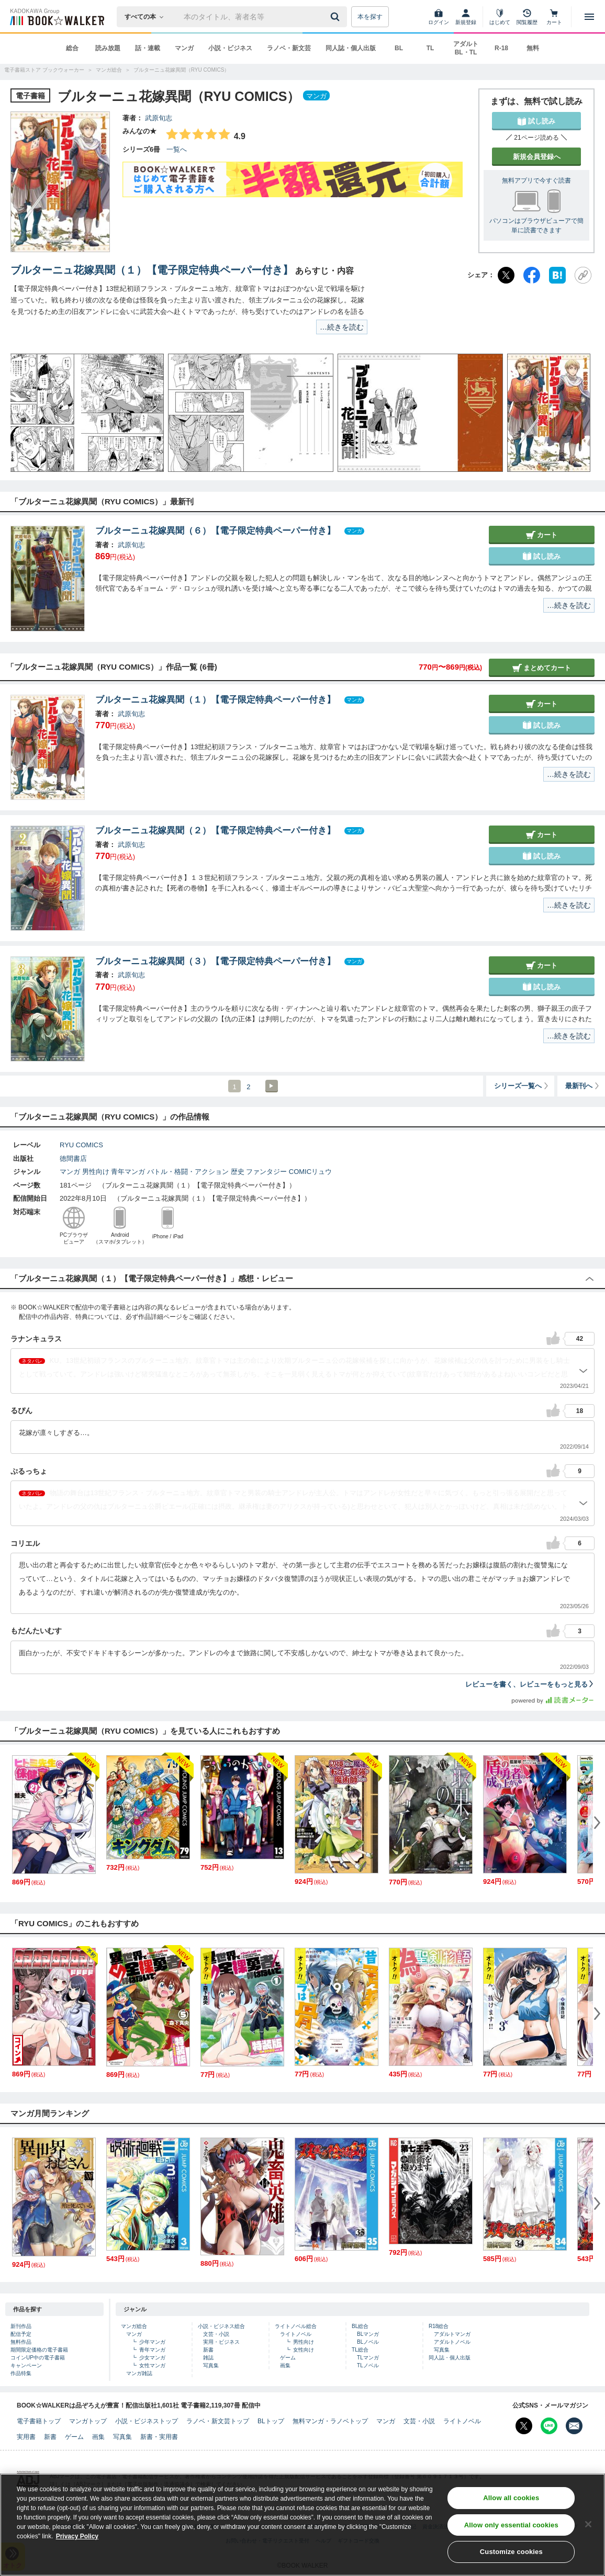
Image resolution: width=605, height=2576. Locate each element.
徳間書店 (73, 1158)
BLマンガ (368, 2334)
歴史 (237, 1172)
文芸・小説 (216, 2334)
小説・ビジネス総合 (221, 2326)
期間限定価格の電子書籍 (39, 2350)
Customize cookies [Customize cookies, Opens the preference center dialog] (511, 2556)
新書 (208, 2350)
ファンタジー (266, 1172)
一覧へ (176, 149)
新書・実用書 (159, 2437)
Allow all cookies (511, 2502)
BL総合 (360, 2326)
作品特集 (20, 2373)
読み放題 (107, 48)
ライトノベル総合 (296, 2326)
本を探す (370, 16)
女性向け (303, 2350)
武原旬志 (158, 118)
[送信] (336, 17)
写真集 (211, 2365)
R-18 (501, 48)
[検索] (336, 17)
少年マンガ (152, 2342)
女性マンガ (152, 2365)
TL (430, 48)
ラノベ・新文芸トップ (217, 2421)
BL (399, 48)
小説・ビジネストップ (146, 2421)
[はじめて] (499, 16)
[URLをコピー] (583, 275)
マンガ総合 (134, 2326)
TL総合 (360, 2350)
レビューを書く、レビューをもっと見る (530, 1684)
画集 (285, 2365)
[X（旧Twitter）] (506, 275)
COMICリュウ (310, 1172)
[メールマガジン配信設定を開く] (574, 2425)
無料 (532, 48)
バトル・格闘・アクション (188, 1172)
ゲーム (288, 2357)
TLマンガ (368, 2357)
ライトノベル (295, 2334)
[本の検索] (147, 17)
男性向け (95, 1172)
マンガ (184, 48)
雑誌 (208, 2357)
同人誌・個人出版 (351, 48)
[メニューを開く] (589, 16)
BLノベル (368, 2342)
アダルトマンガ (452, 2334)
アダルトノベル (452, 2342)
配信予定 (20, 2334)
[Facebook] (531, 275)
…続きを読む (342, 327)
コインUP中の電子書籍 (37, 2357)
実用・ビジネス (221, 2342)
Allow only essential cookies (511, 2529)
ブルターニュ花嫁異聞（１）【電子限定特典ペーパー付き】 (151, 270)
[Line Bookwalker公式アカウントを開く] (549, 2425)
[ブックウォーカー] (56, 16)
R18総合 (439, 2326)
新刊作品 (20, 2326)
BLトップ (270, 2421)
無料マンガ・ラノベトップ (330, 2421)
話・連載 (147, 48)
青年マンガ (128, 1172)
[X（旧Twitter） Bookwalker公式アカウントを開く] (523, 2425)
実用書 (26, 2437)
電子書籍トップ (39, 2421)
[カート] (554, 16)
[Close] (588, 2528)
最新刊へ (582, 1086)
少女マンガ (152, 2357)
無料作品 (20, 2342)
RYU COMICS (81, 1145)
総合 (72, 48)
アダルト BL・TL (465, 48)
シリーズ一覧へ (522, 1086)
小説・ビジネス (230, 48)
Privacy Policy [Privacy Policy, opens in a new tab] (77, 2540)
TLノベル (368, 2365)
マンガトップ (88, 2421)
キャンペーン (26, 2365)
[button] (29, 413)
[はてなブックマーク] (557, 275)
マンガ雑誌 (139, 2373)
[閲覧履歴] (527, 16)
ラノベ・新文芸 (289, 48)
